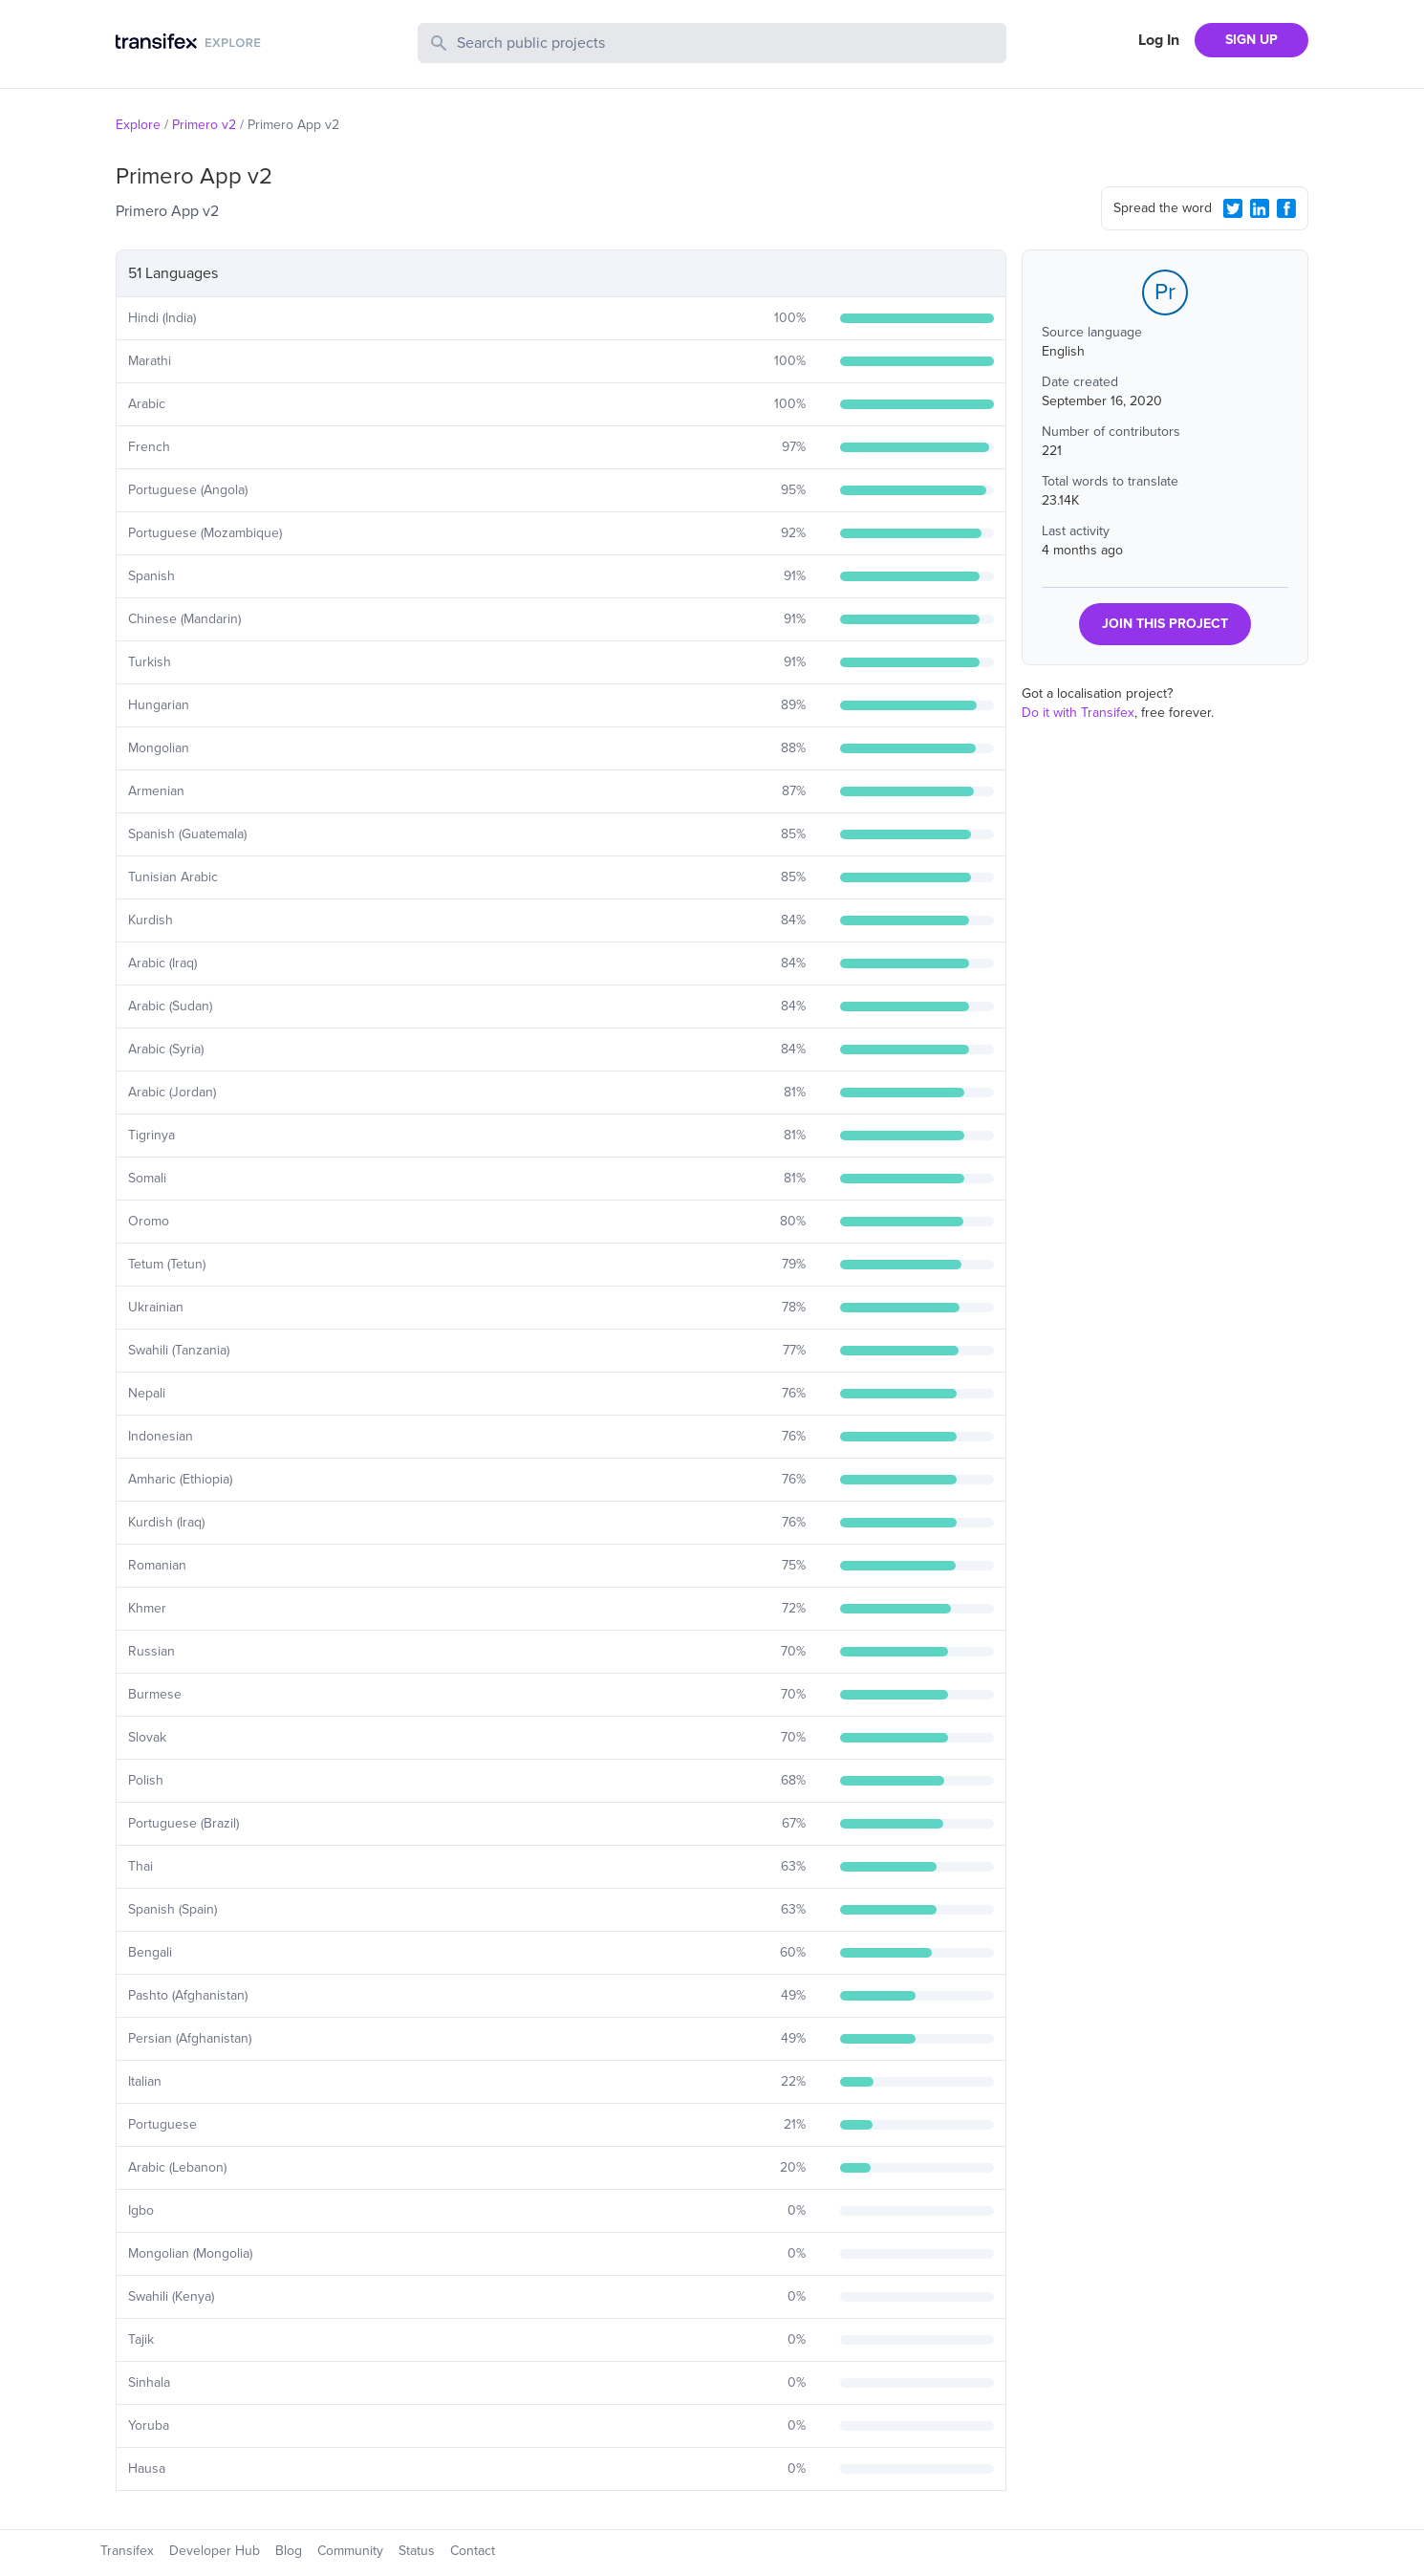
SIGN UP (1251, 40)
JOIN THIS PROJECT (1165, 624)
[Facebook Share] (1286, 208)
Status (417, 2551)
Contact (472, 2551)
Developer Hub (214, 2551)
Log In (1158, 40)
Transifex (127, 2551)
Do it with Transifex (1078, 712)
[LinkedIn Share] (1259, 208)
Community (350, 2551)
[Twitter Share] (1232, 208)
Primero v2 (204, 125)
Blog (288, 2551)
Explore (138, 125)
